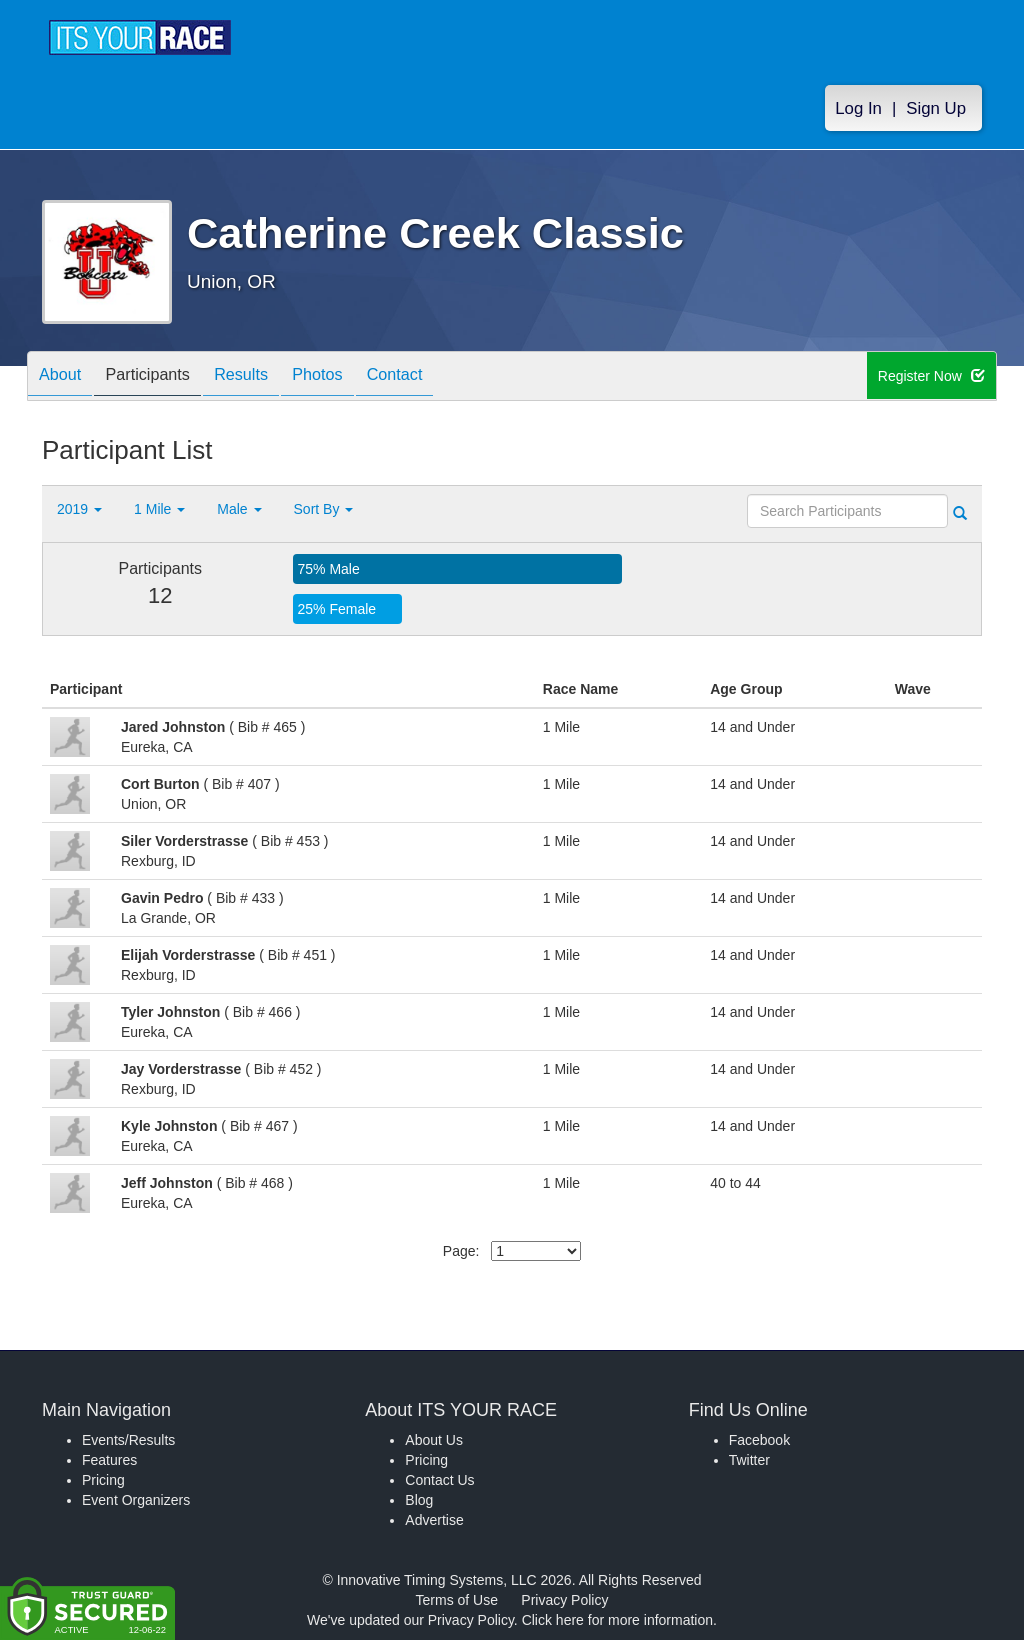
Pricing (103, 1480)
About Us (434, 1440)
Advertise (434, 1520)
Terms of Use (457, 1600)
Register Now (932, 377)
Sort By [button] (324, 509)
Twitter (749, 1460)
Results (267, 377)
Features (109, 1460)
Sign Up (936, 111)
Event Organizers (136, 1500)
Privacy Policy (564, 1600)
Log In (858, 111)
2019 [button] (79, 509)
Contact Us (439, 1480)
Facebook (759, 1440)
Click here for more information (617, 1620)
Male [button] (239, 509)
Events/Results (128, 1440)
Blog (419, 1500)
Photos (353, 377)
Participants (163, 377)
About (65, 377)
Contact (440, 377)
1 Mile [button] (159, 509)
